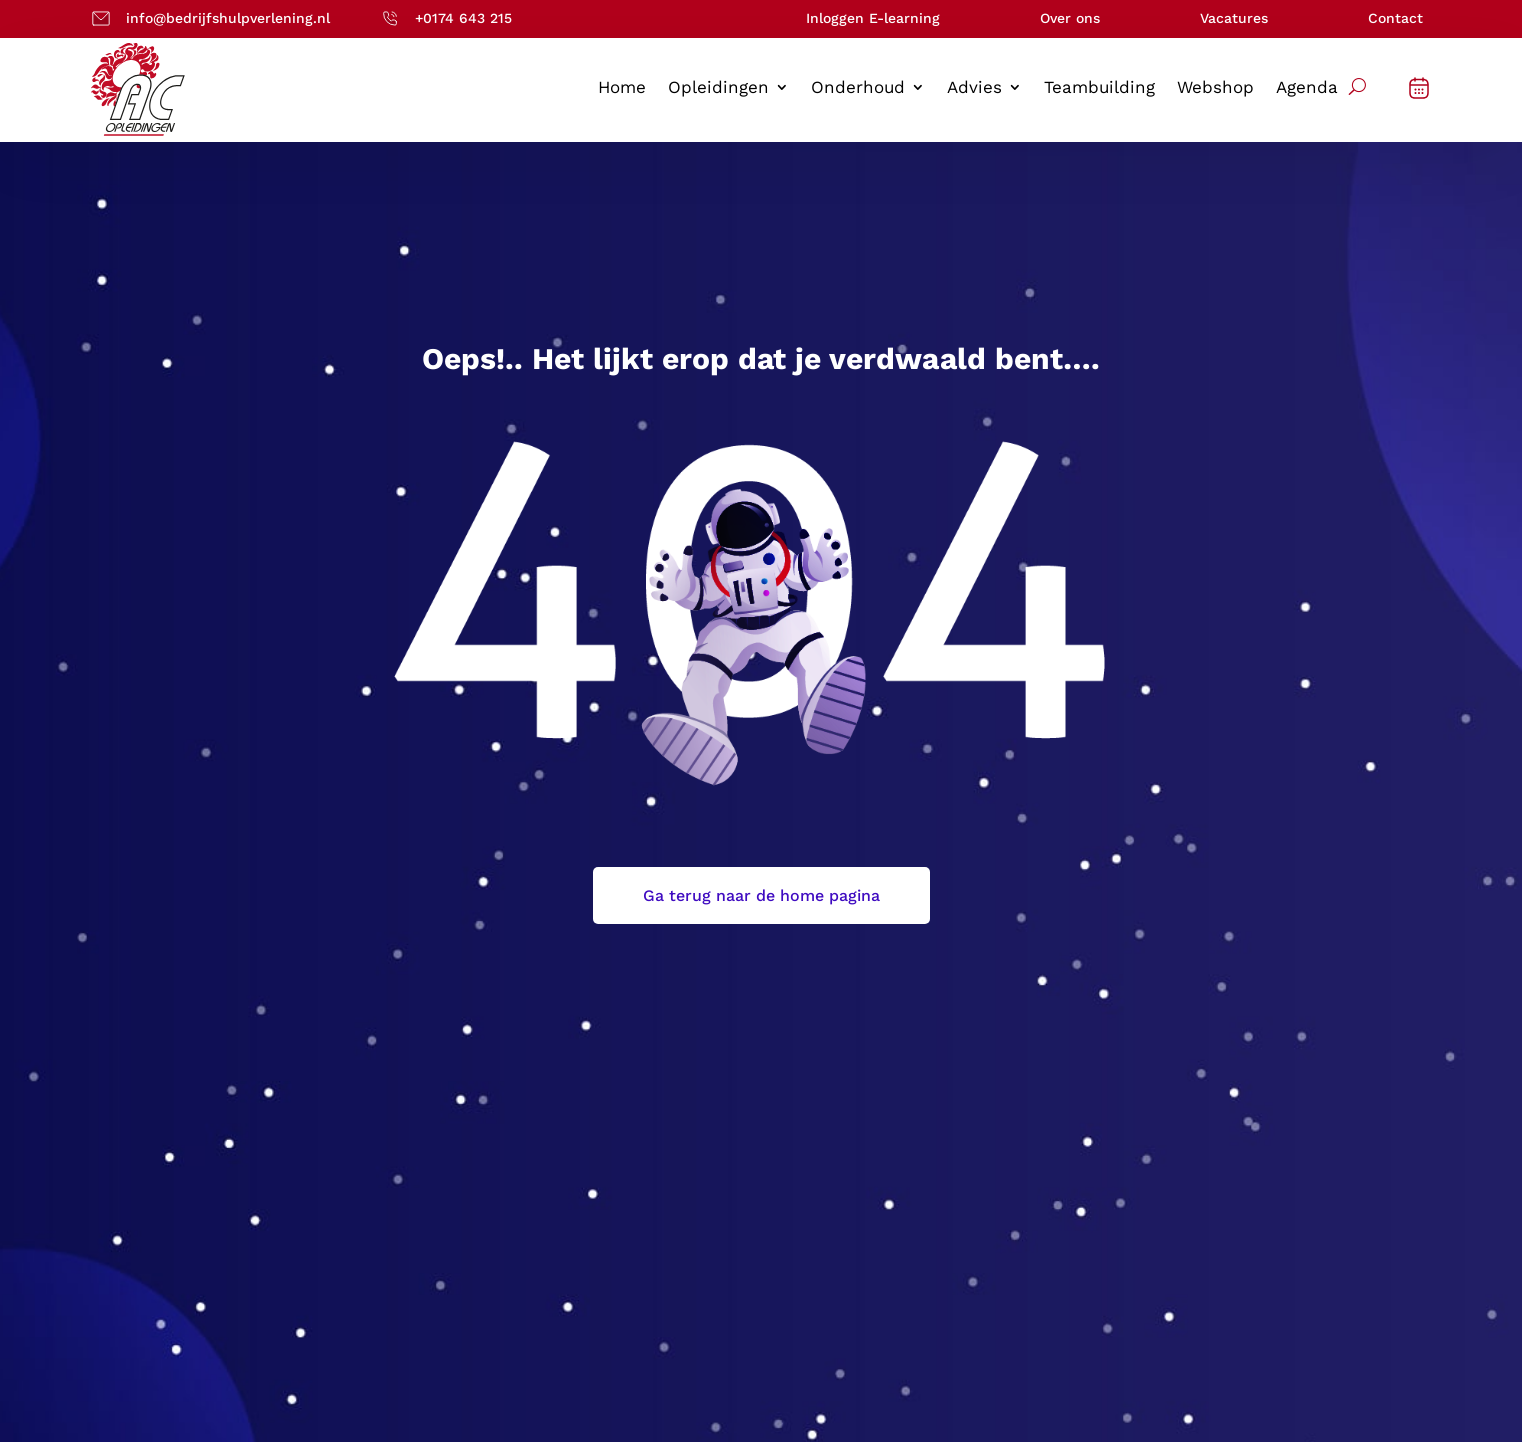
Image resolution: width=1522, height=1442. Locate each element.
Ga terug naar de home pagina (761, 895)
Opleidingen (718, 88)
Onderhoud (858, 88)
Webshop (1215, 88)
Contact (1395, 18)
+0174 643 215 (463, 18)
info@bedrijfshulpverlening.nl (228, 18)
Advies (974, 88)
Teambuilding (1099, 88)
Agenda (1307, 88)
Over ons (1070, 18)
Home (622, 88)
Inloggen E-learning (873, 18)
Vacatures (1234, 18)
